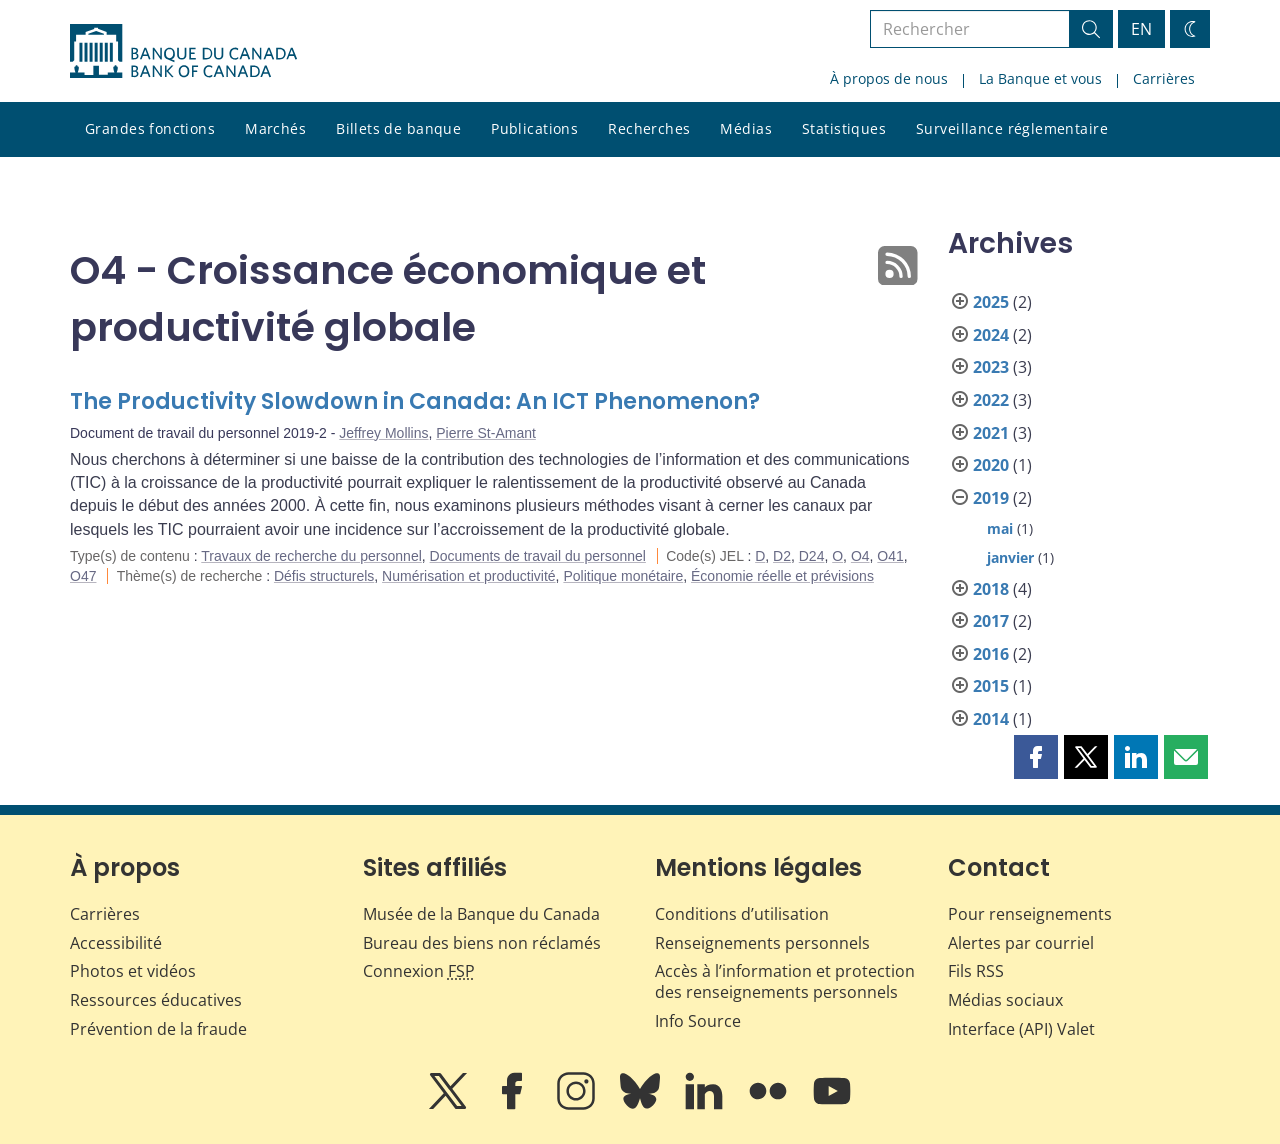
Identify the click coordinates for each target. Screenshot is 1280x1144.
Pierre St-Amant (486, 433)
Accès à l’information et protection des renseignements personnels (785, 981)
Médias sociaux (1005, 1000)
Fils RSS (976, 971)
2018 (991, 589)
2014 (991, 719)
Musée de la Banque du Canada (481, 914)
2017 (991, 621)
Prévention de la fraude (158, 1029)
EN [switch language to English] (1141, 29)
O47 (83, 576)
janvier (1010, 557)
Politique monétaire (623, 576)
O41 (890, 556)
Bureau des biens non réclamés (482, 943)
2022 (991, 400)
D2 (782, 556)
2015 (991, 686)
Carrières (1164, 78)
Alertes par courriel (1021, 943)
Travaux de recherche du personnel (311, 556)
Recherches (649, 128)
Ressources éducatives (156, 1000)
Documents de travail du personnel (538, 556)
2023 (991, 367)
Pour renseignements (1030, 914)
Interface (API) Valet (1021, 1029)
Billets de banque (398, 128)
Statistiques (844, 128)
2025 (991, 302)
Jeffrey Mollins (383, 433)
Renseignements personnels (762, 943)
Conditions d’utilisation (742, 914)
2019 (991, 498)
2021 (991, 433)
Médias (746, 128)
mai (1000, 528)
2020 (991, 465)
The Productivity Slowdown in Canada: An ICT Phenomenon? (415, 401)
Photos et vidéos (133, 971)
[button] (1036, 757)
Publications (534, 128)
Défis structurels (324, 576)
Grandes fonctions (150, 128)
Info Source (698, 1021)
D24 (812, 556)
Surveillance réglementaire (1012, 128)
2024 (991, 335)
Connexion (419, 971)
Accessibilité (116, 943)
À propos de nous (889, 78)
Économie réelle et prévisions (782, 576)
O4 (860, 556)
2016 (991, 654)
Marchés (275, 128)
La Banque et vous (1040, 78)
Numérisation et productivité (469, 576)
